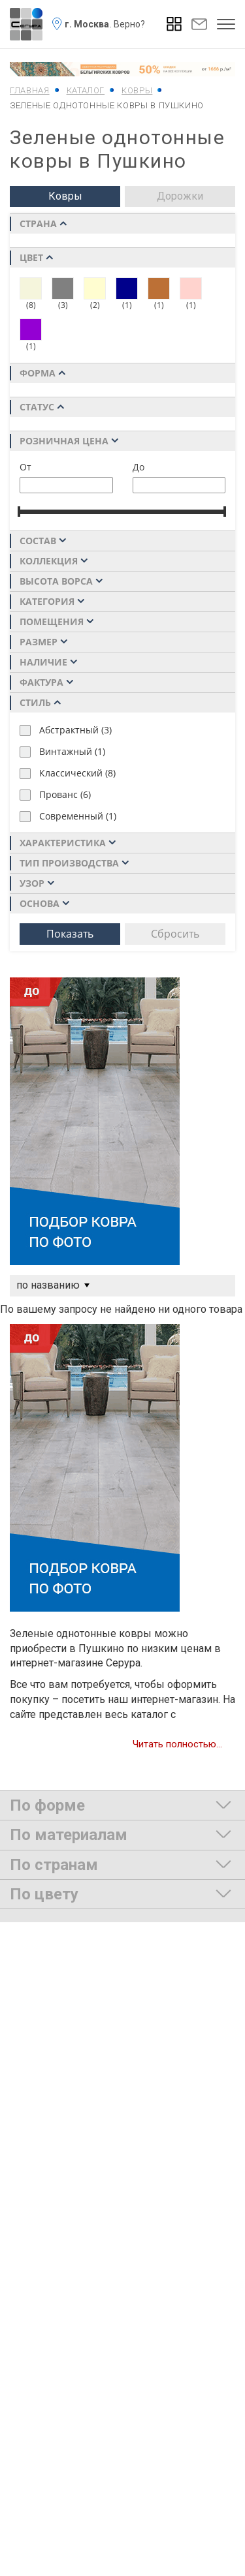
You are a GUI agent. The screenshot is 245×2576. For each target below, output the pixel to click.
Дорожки (180, 196)
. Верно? (127, 24)
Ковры (65, 196)
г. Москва (87, 24)
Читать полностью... (177, 1744)
